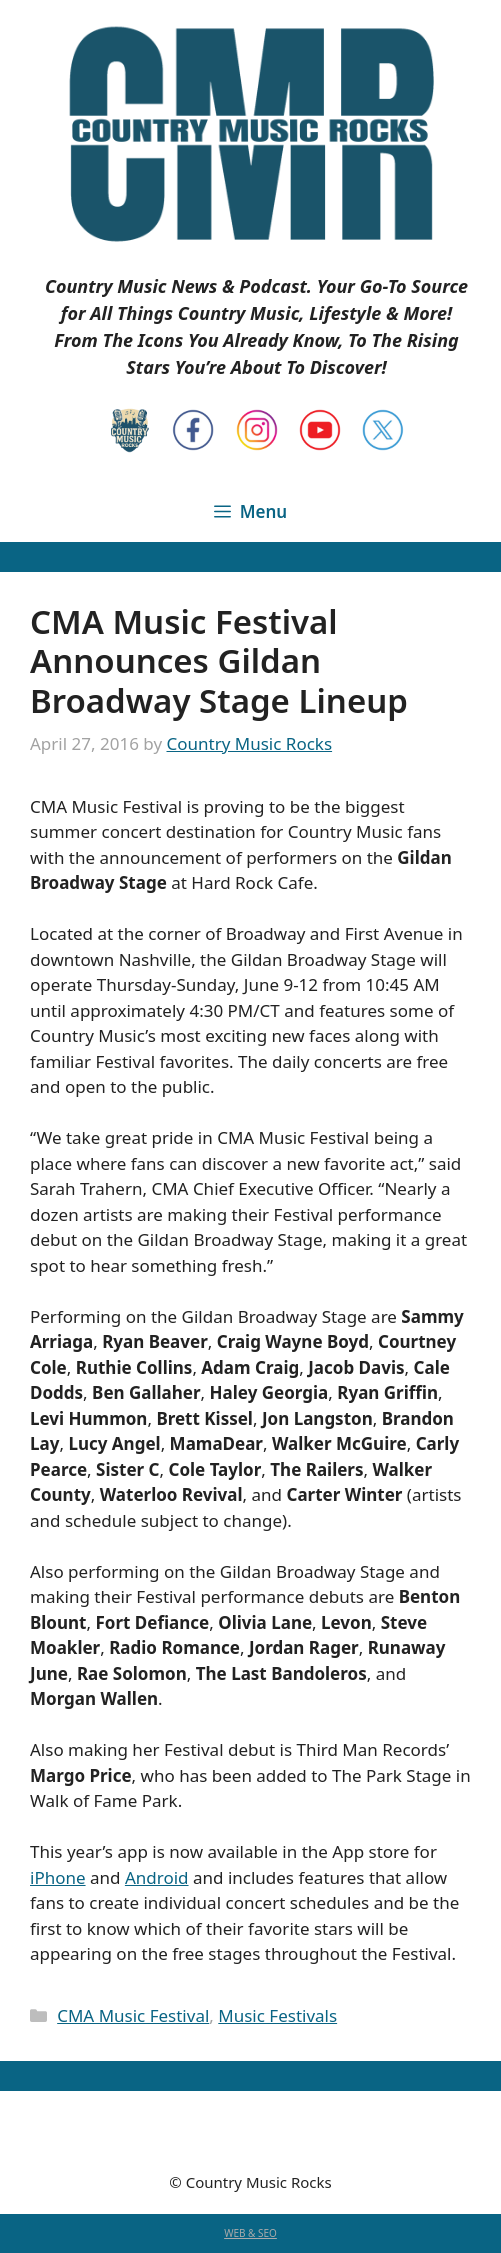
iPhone (58, 1877)
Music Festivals (277, 2015)
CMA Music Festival (133, 2015)
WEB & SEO (250, 2233)
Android (157, 1877)
